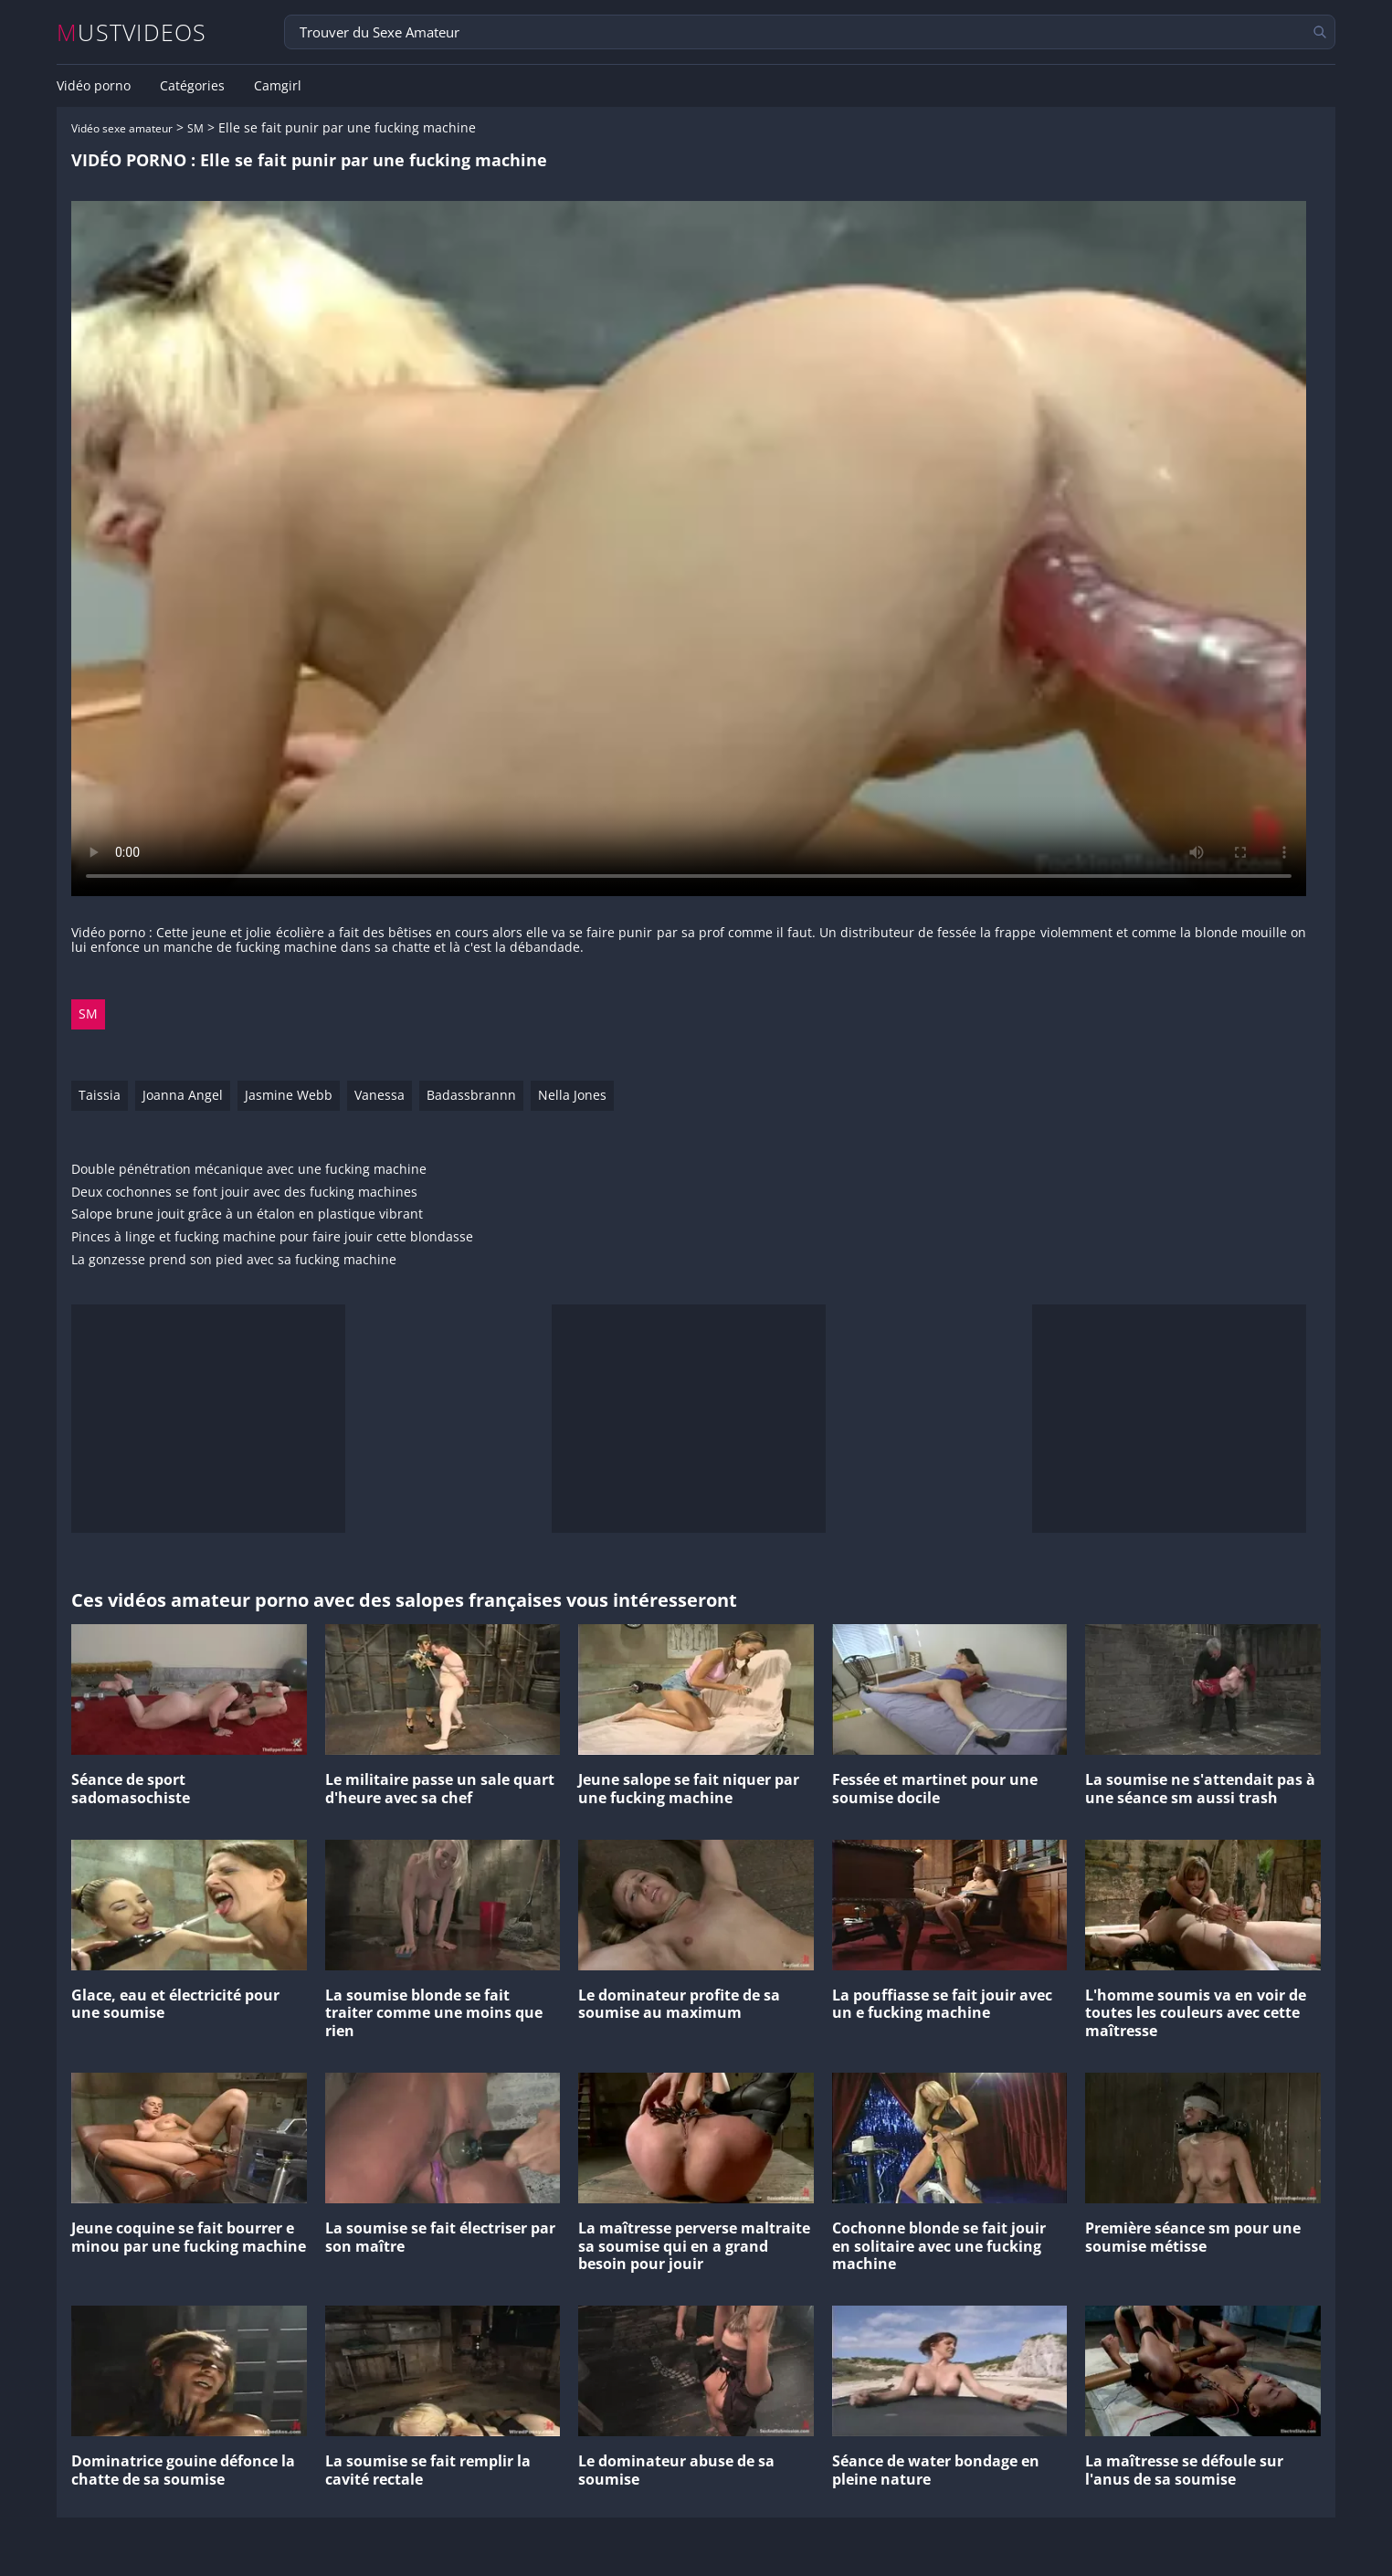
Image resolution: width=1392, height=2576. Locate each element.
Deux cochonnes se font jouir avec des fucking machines (244, 1192)
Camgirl (277, 85)
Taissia (100, 1094)
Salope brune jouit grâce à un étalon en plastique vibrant (247, 1214)
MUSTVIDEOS (132, 32)
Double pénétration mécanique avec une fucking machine (249, 1169)
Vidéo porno (94, 85)
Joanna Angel (182, 1094)
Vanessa (379, 1094)
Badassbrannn (471, 1094)
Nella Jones (572, 1094)
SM (195, 128)
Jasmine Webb (288, 1094)
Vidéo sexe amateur (122, 128)
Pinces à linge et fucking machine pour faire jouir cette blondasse (272, 1237)
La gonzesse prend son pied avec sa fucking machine (233, 1260)
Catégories (192, 85)
